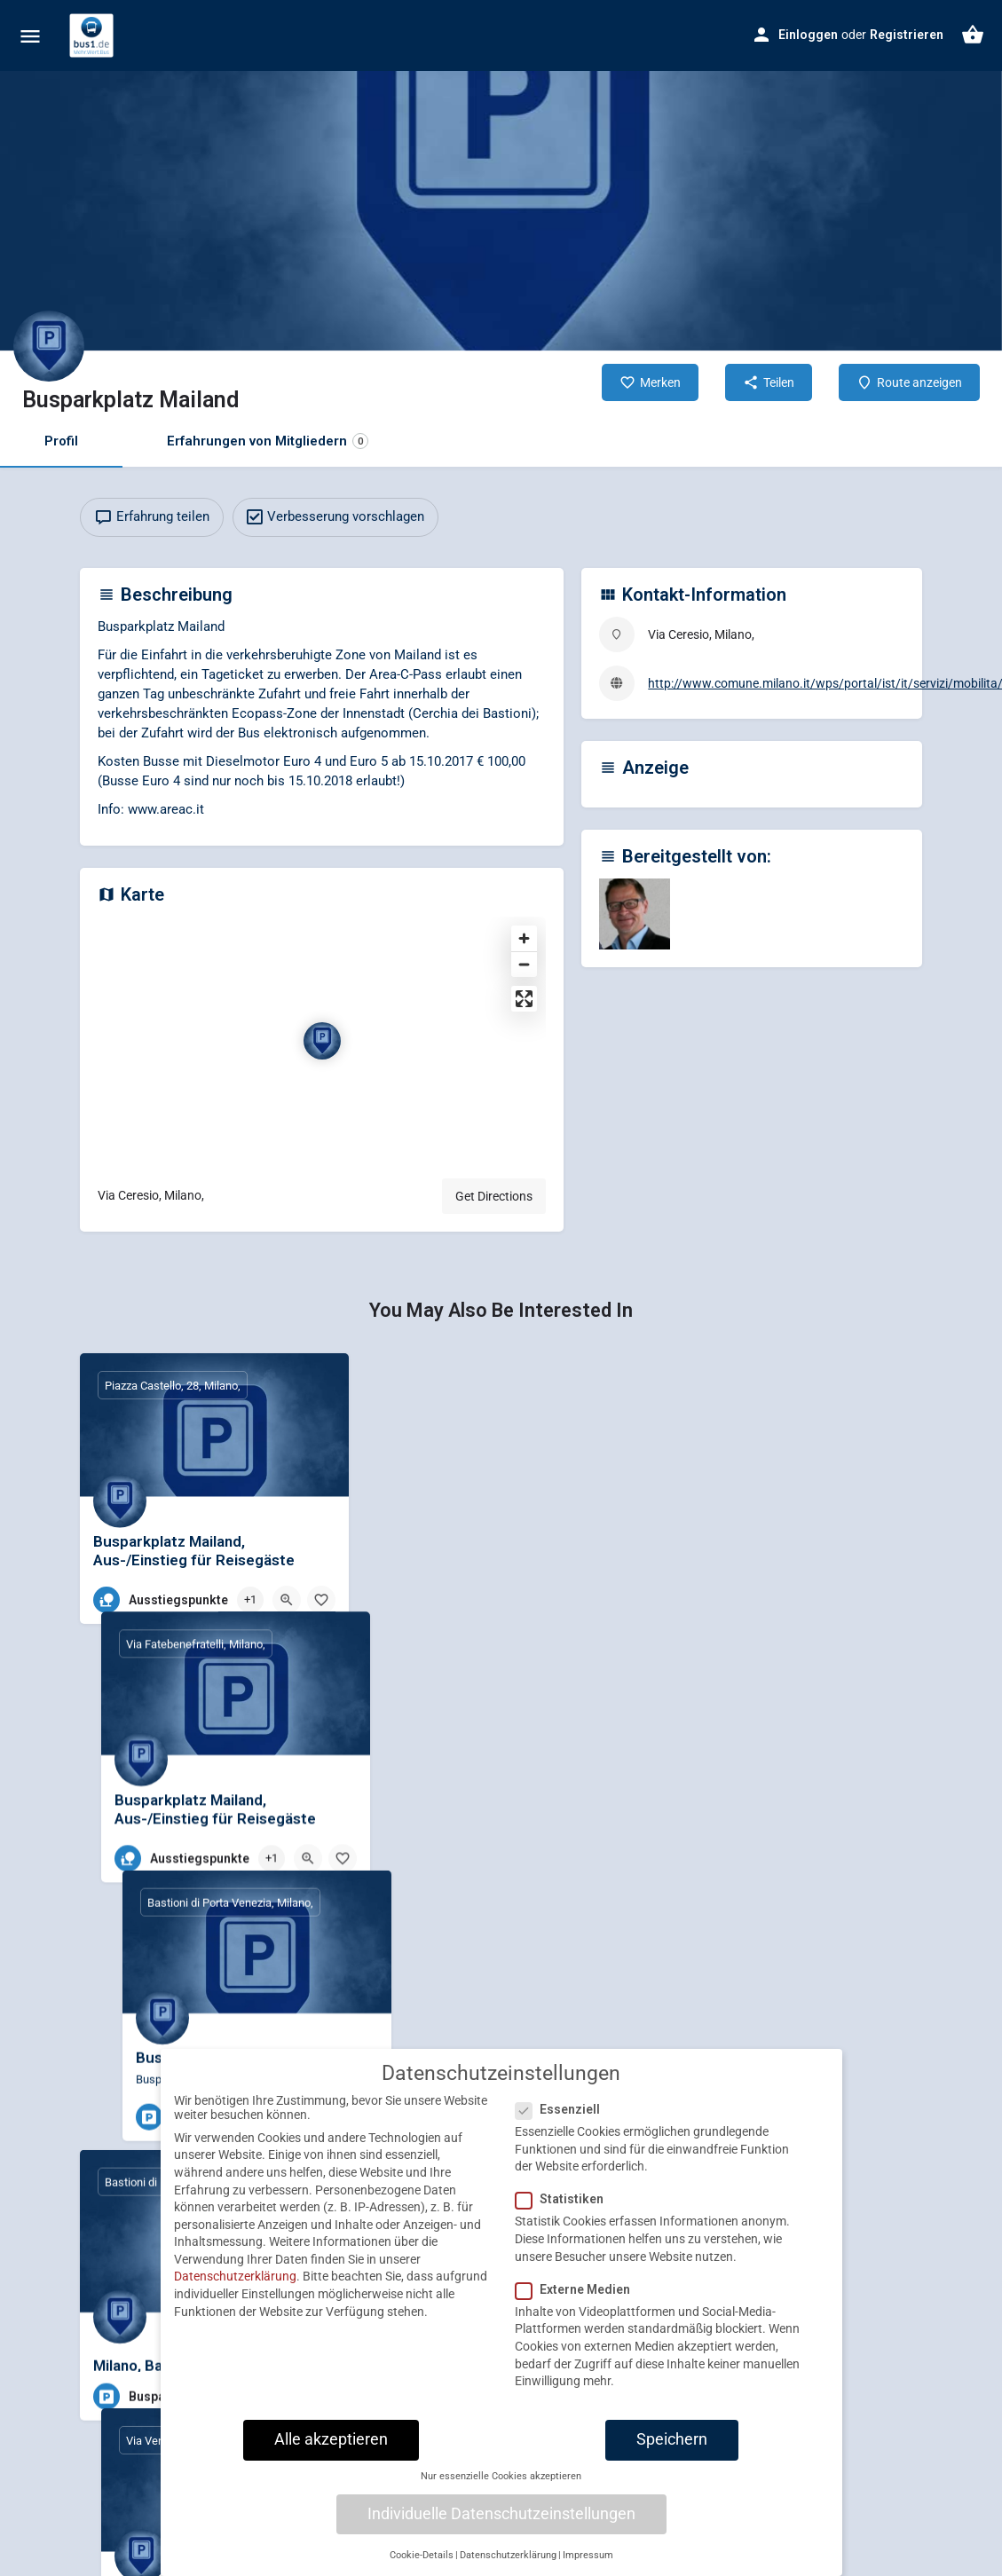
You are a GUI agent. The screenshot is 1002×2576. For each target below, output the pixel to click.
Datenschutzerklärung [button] (508, 2560)
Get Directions (494, 1196)
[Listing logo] (48, 346)
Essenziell (563, 2114)
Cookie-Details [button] (422, 2560)
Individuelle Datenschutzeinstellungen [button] (501, 2519)
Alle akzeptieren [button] (331, 2445)
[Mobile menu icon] (30, 36)
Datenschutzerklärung (235, 2282)
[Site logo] (93, 35)
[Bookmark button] (321, 1600)
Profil (61, 441)
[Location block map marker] (322, 1041)
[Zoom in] (524, 938)
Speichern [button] (671, 2445)
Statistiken (565, 2205)
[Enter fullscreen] (524, 999)
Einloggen (808, 35)
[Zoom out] (524, 964)
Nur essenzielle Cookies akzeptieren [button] (501, 2481)
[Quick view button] (286, 1600)
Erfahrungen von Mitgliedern (267, 441)
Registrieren (906, 35)
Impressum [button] (588, 2560)
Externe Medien (578, 2295)
